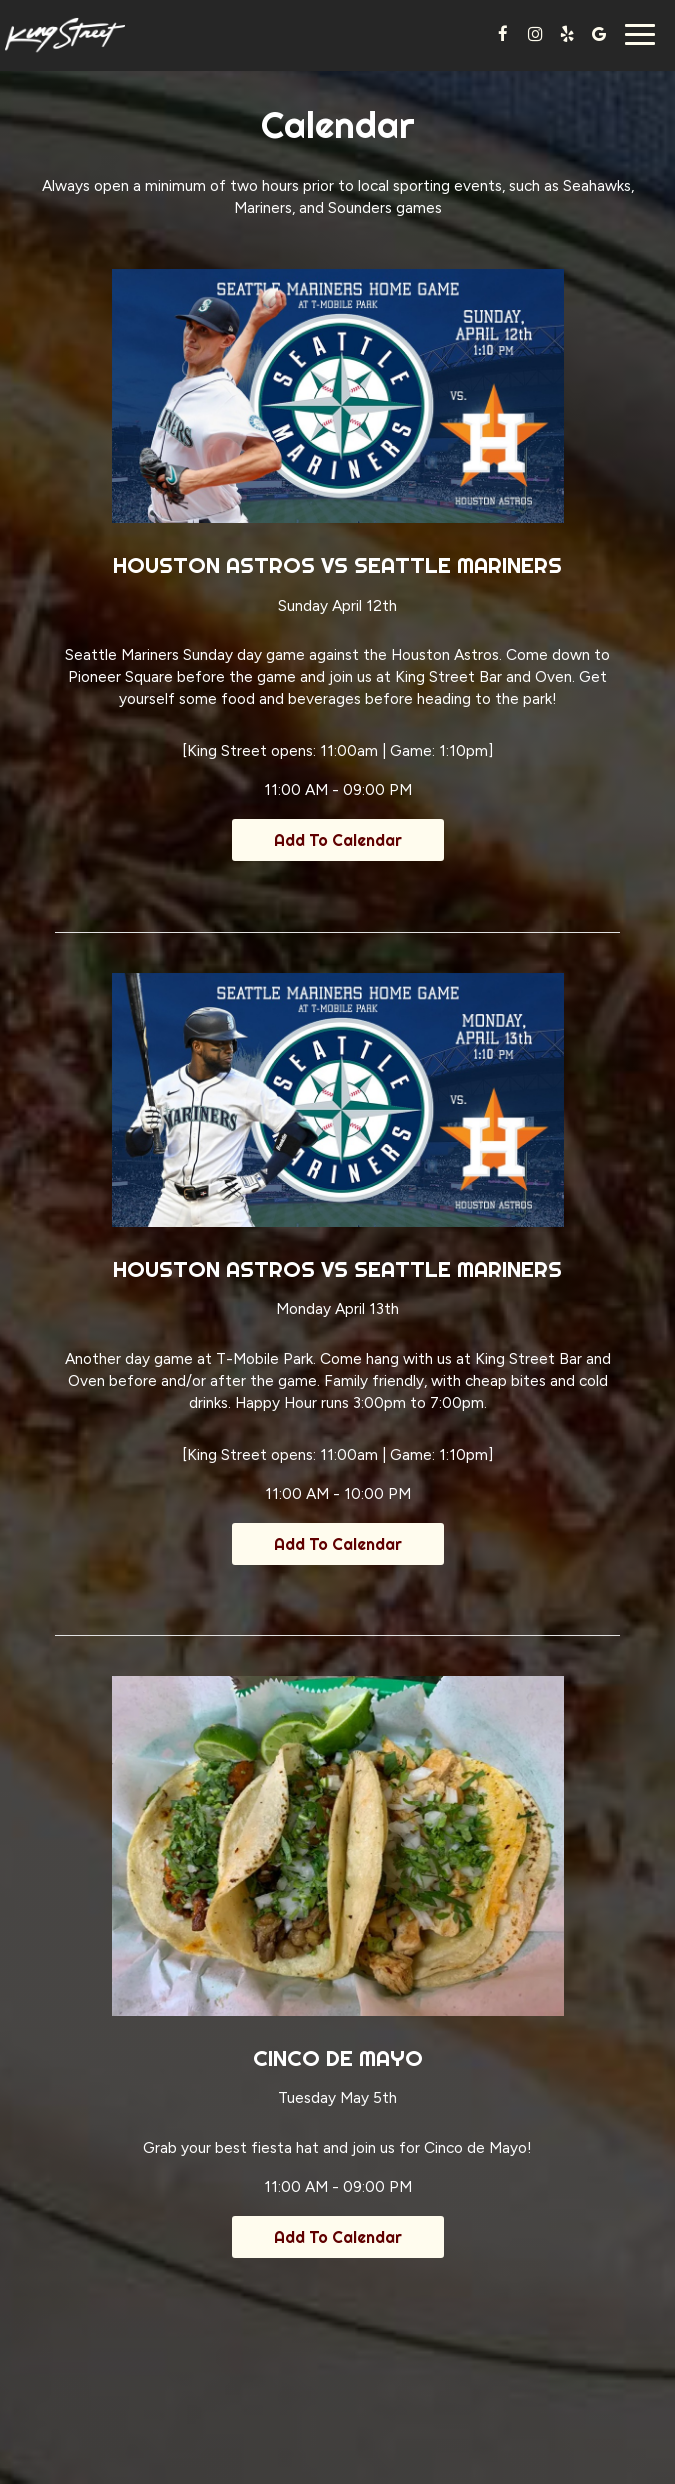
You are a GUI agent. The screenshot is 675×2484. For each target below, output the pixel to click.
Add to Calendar (338, 840)
